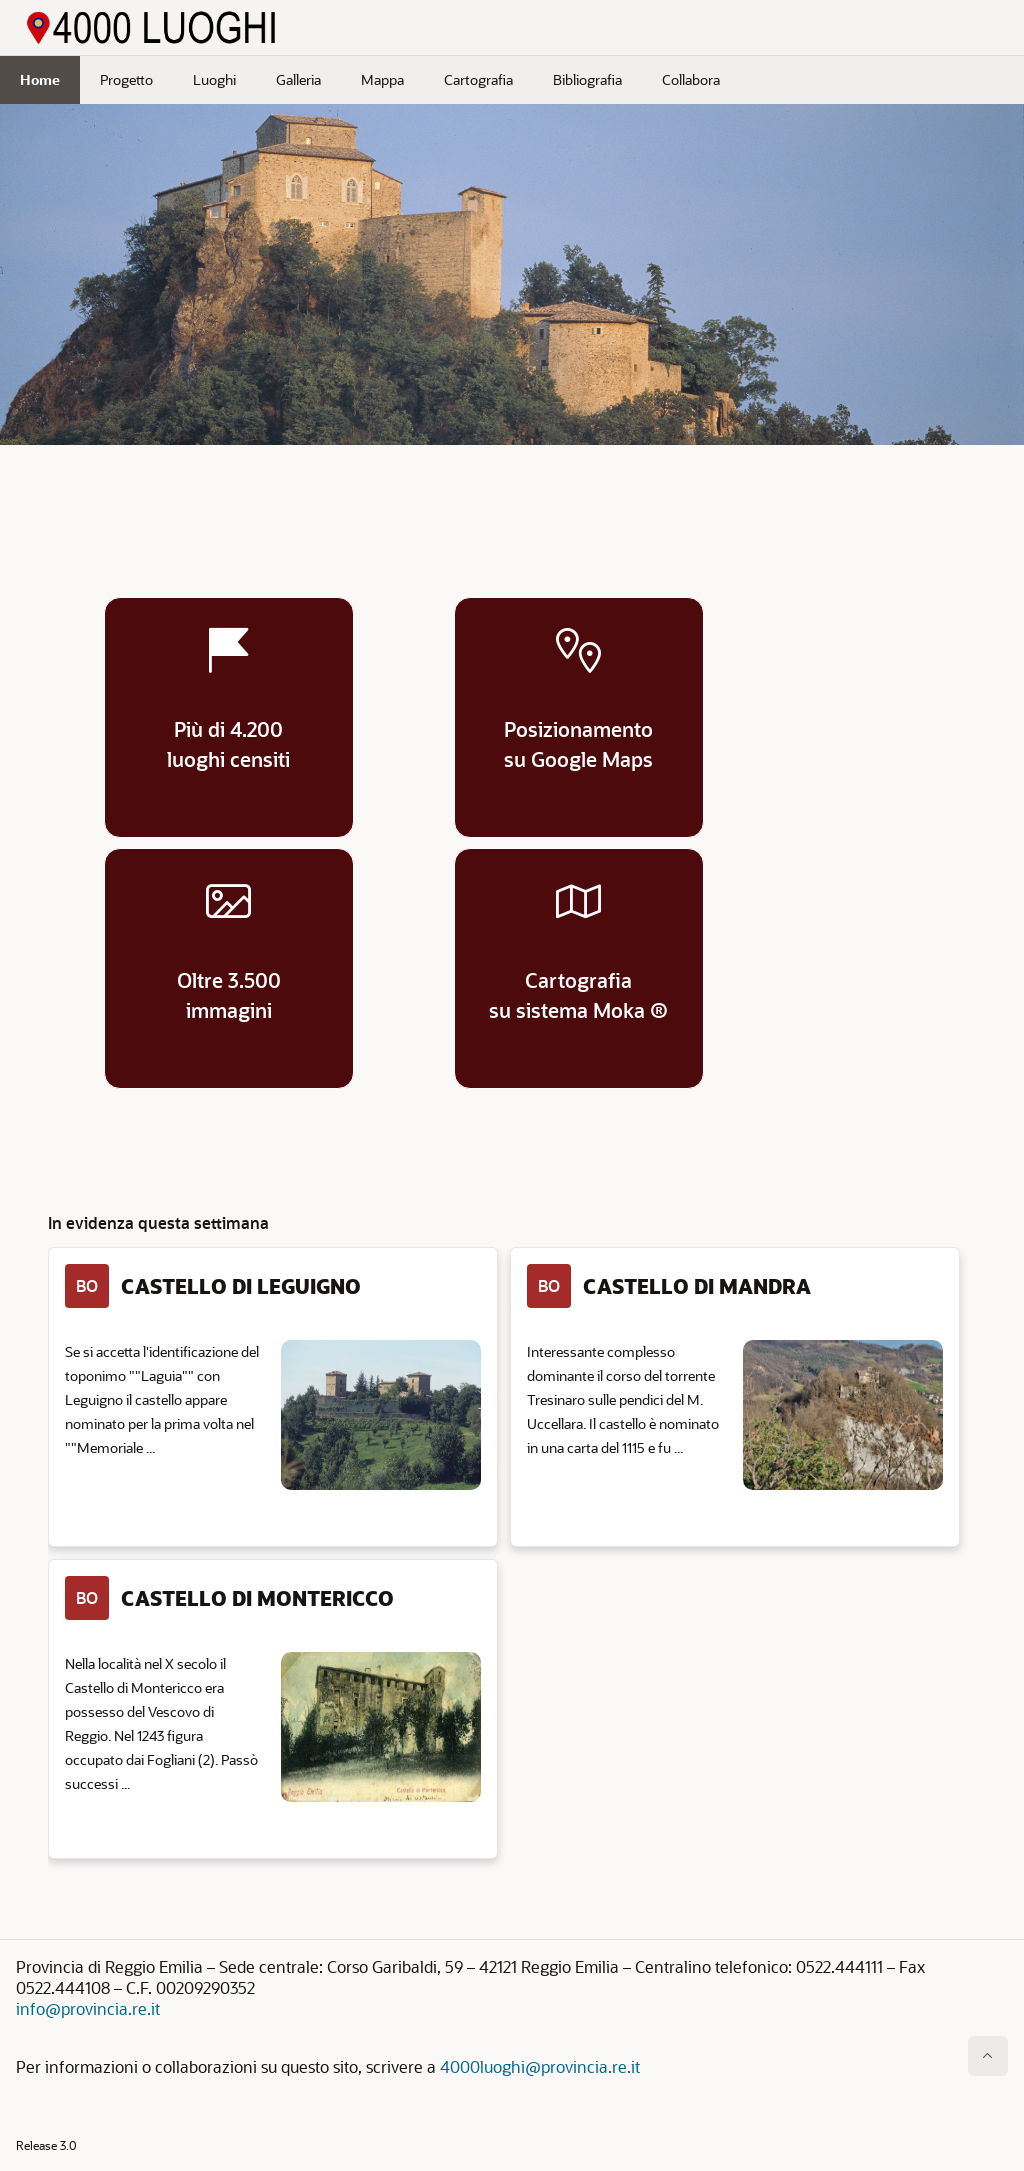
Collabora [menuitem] (691, 79)
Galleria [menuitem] (298, 79)
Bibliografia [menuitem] (587, 79)
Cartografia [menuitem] (478, 79)
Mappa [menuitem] (382, 79)
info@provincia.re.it (88, 2008)
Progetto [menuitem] (126, 79)
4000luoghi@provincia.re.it (540, 2066)
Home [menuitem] (40, 79)
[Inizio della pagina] (988, 2056)
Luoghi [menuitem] (214, 79)
